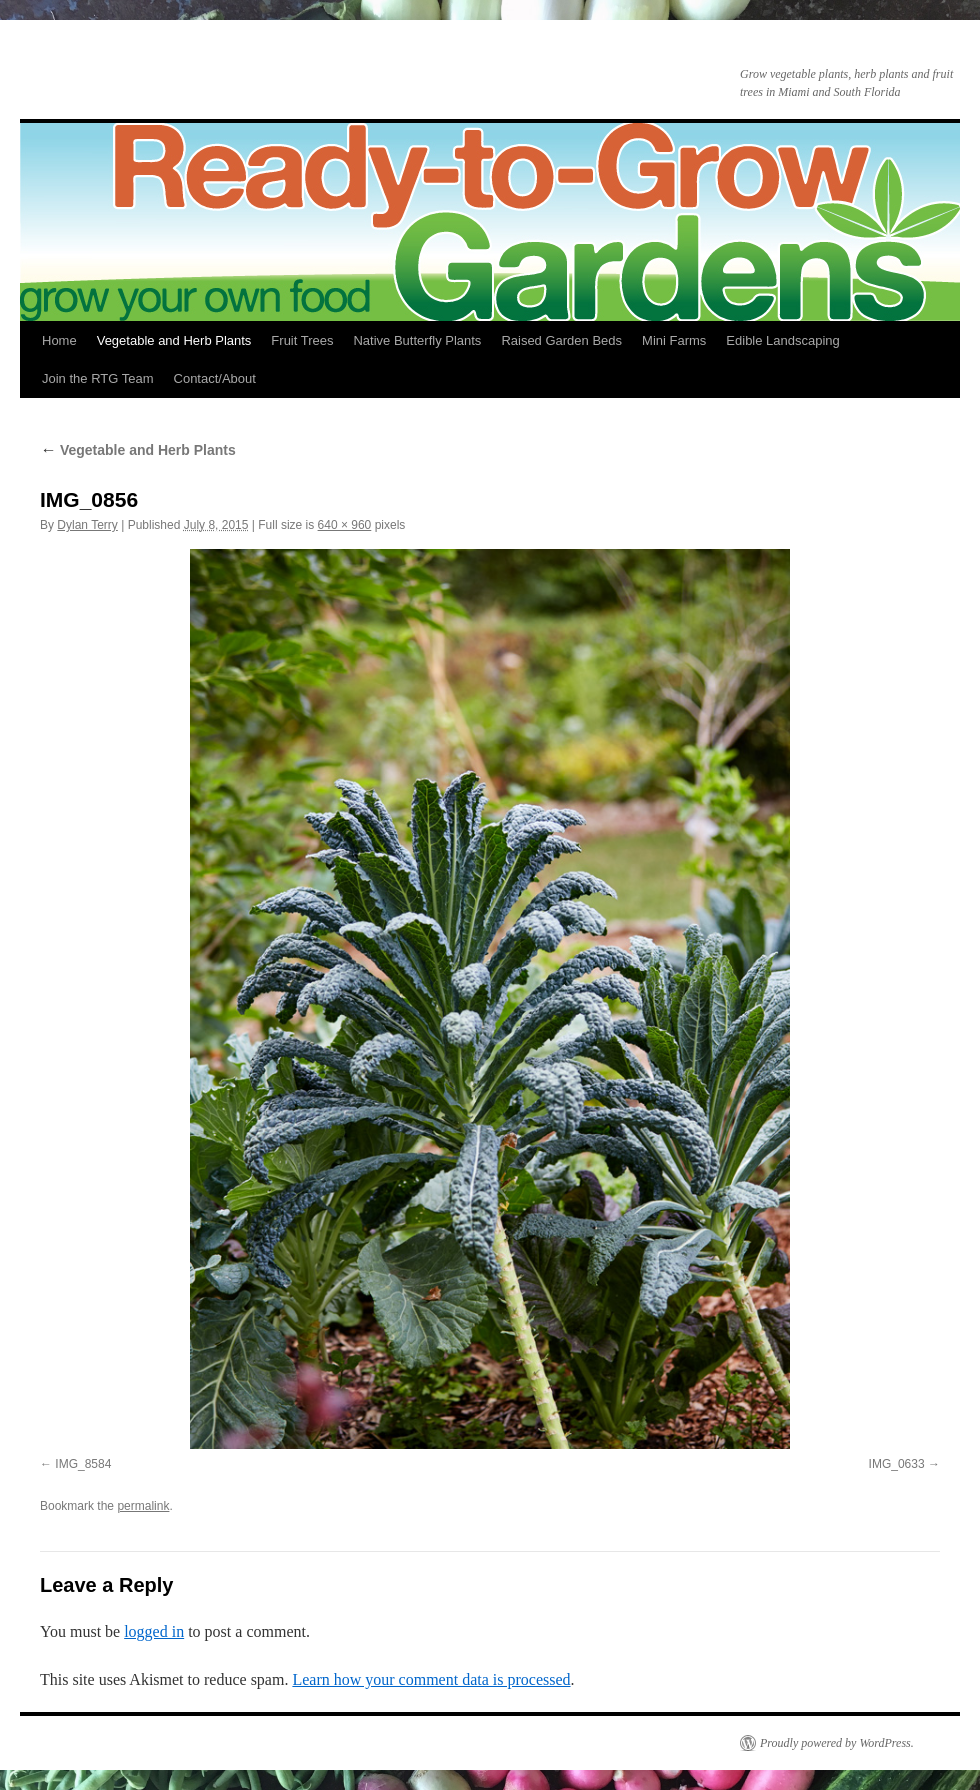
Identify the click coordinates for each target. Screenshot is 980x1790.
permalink (143, 1506)
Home (59, 340)
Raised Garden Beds (561, 340)
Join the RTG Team (98, 378)
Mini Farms (674, 340)
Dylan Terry (87, 525)
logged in (154, 1631)
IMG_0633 (897, 1464)
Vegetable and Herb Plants (174, 340)
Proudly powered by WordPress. (837, 1743)
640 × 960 (345, 525)
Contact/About (215, 378)
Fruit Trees (302, 340)
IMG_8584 (83, 1464)
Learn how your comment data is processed (431, 1679)
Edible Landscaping (782, 340)
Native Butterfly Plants (417, 340)
